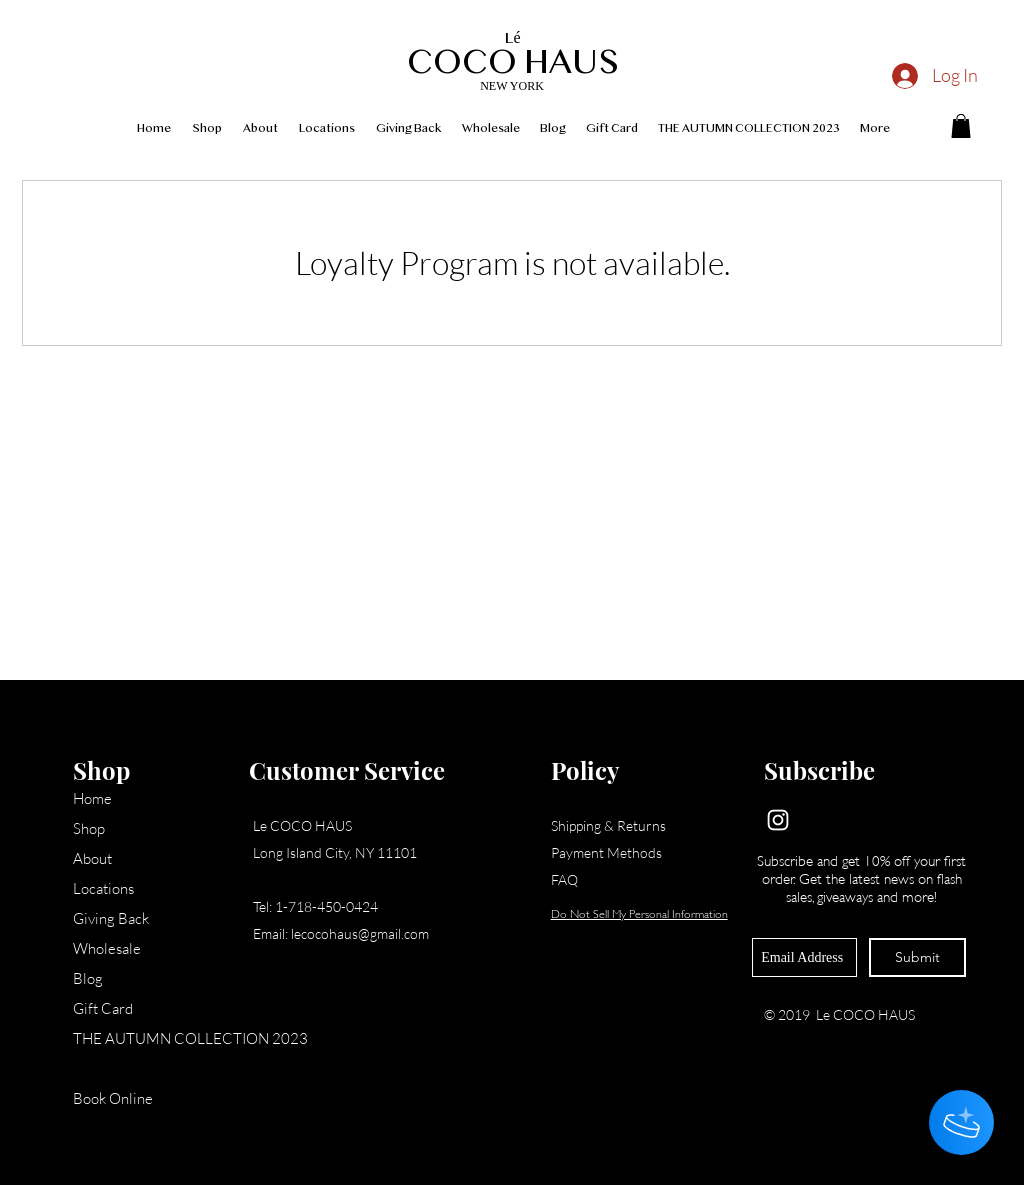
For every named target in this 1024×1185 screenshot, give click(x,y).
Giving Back (111, 918)
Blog (88, 978)
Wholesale (107, 948)
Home (92, 798)
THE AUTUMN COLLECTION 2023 (153, 1038)
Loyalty (96, 1068)
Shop (89, 828)
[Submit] (917, 957)
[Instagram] (778, 820)
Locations (103, 888)
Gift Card (103, 1008)
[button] (961, 126)
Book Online (113, 1098)
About (92, 858)
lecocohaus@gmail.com (360, 933)
